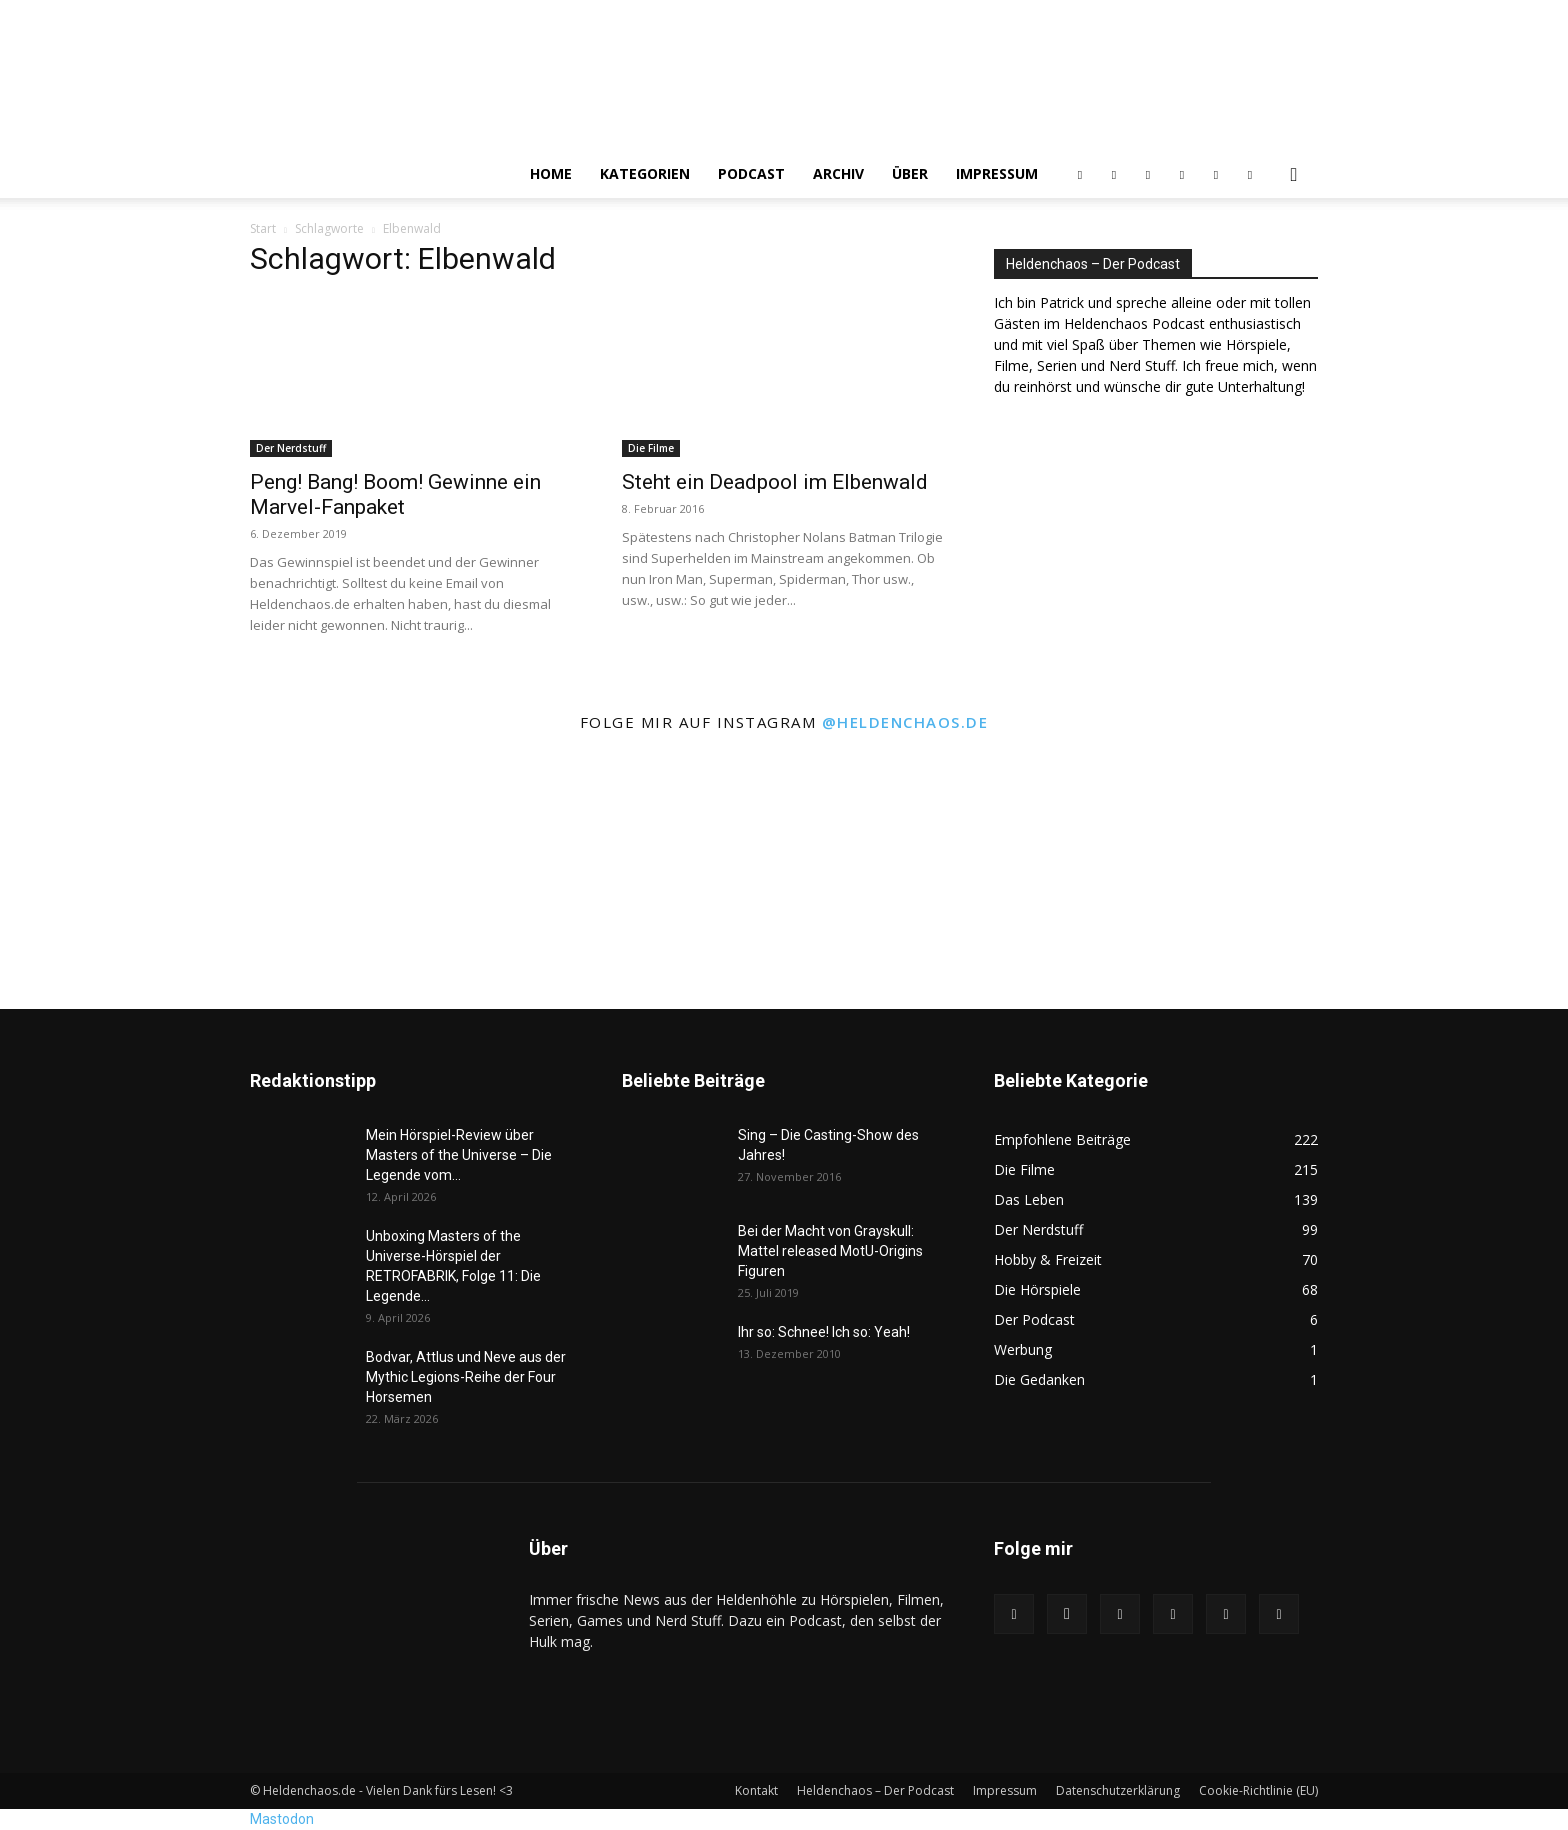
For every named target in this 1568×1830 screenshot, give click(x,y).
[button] (1294, 175)
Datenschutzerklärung (1118, 1790)
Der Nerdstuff (291, 448)
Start (263, 228)
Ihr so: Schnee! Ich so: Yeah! (824, 1332)
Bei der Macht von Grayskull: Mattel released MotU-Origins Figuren (830, 1251)
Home (551, 173)
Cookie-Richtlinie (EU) (1258, 1790)
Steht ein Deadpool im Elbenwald (775, 482)
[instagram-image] (129, 876)
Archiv (838, 173)
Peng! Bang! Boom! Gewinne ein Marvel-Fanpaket (395, 494)
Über (910, 173)
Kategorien (645, 173)
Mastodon (282, 1819)
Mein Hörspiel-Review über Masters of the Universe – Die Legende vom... (459, 1155)
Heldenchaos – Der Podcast (875, 1790)
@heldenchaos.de (905, 722)
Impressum (997, 173)
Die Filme (651, 448)
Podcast (751, 173)
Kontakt (756, 1790)
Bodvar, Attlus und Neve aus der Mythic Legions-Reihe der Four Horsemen (466, 1377)
